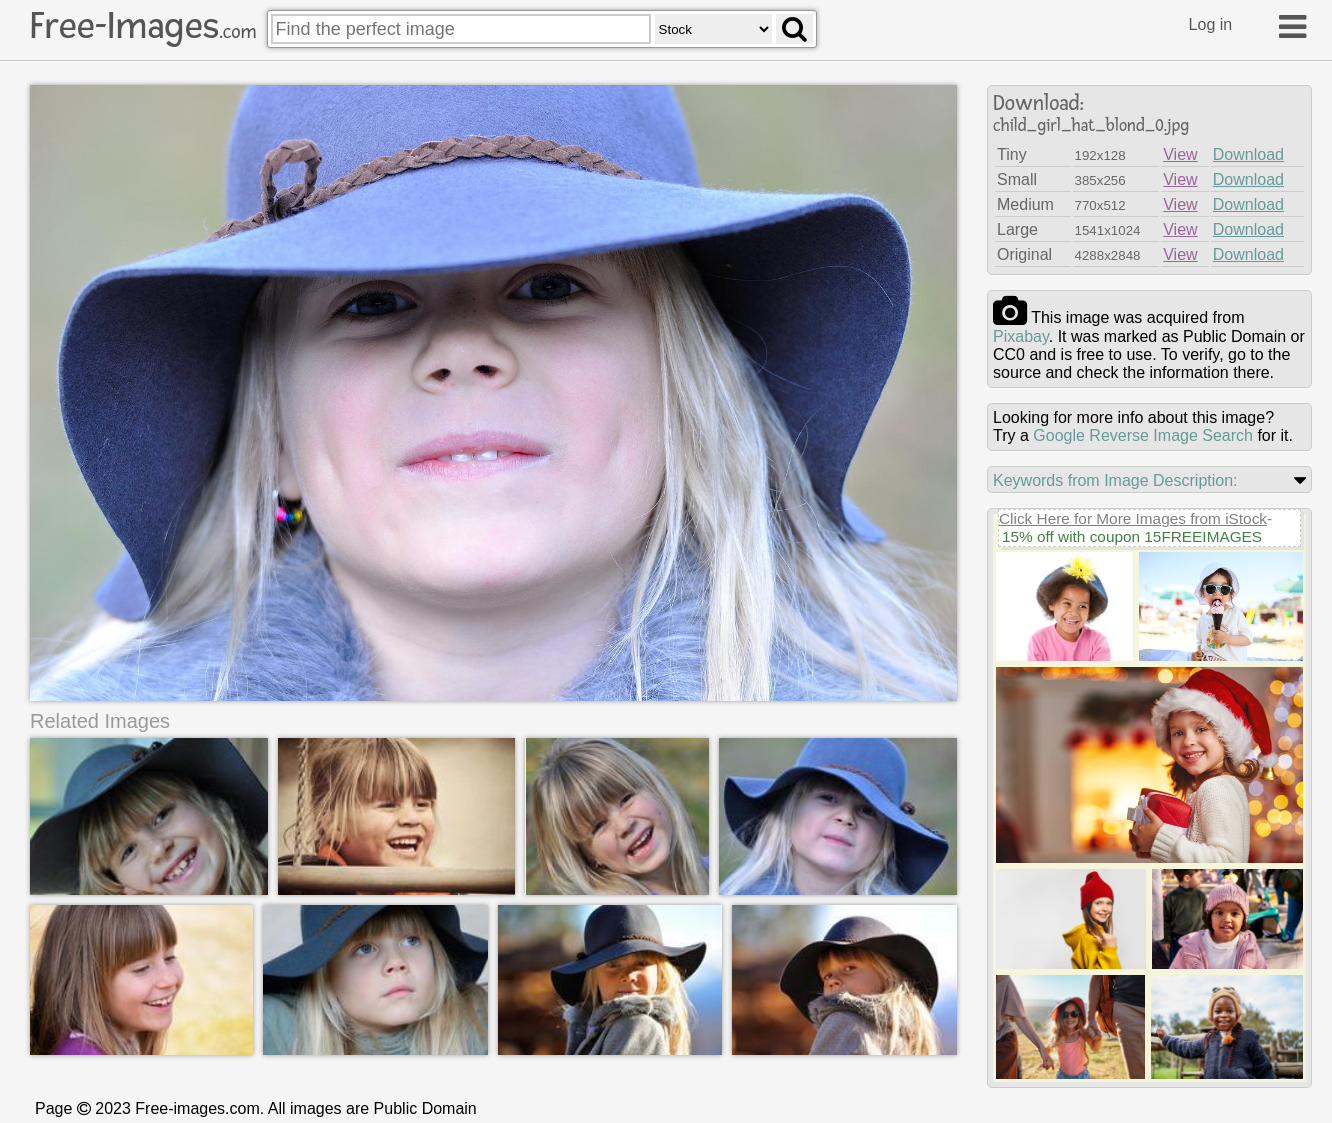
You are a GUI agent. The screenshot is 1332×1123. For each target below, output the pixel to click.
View (1180, 154)
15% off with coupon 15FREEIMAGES (1132, 536)
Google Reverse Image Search (1143, 435)
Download (1248, 154)
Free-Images (143, 26)
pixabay (1021, 336)
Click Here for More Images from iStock (1133, 518)
